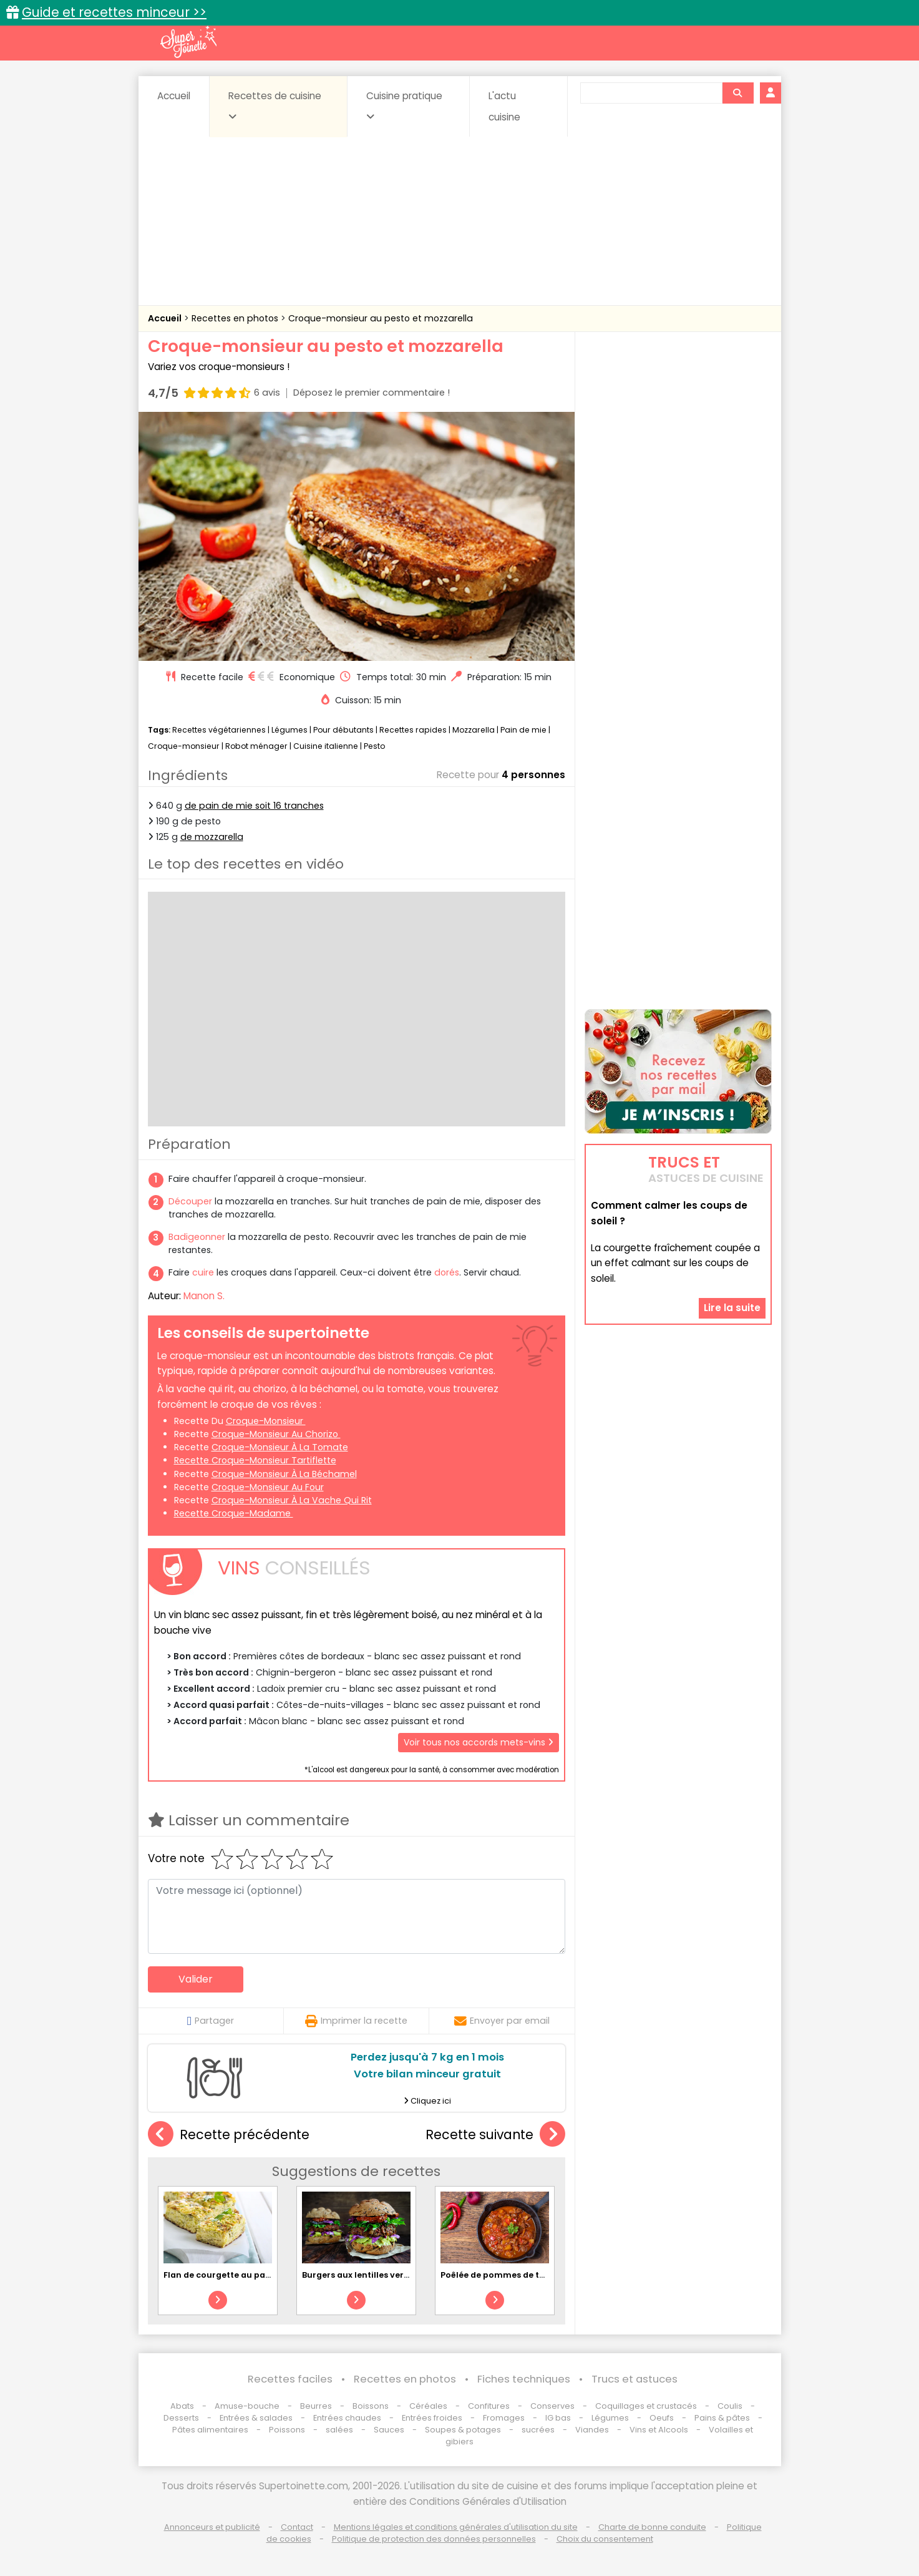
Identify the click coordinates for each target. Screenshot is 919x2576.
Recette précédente (228, 2134)
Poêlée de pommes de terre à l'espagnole (527, 2275)
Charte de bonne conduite (652, 2527)
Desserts (181, 2418)
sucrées (538, 2429)
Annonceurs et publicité (212, 2527)
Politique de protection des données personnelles (434, 2539)
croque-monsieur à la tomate (280, 1447)
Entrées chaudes (347, 2418)
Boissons (371, 2406)
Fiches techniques (523, 2379)
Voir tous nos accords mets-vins (478, 1742)
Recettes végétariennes (219, 729)
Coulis (729, 2406)
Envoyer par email (502, 2020)
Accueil (173, 95)
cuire (203, 1272)
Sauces (389, 2429)
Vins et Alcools (659, 2429)
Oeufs (662, 2418)
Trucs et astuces (634, 2379)
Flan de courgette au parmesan (230, 2275)
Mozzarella (473, 729)
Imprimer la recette (356, 2020)
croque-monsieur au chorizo (276, 1434)
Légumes (289, 729)
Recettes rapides (413, 729)
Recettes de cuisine (274, 105)
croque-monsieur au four (268, 1487)
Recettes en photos (236, 318)
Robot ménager (256, 746)
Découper (190, 1201)
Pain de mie (523, 729)
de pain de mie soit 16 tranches (254, 805)
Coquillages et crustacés (646, 2406)
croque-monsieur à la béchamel (284, 1474)
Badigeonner (196, 1237)
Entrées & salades (256, 2418)
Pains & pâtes (722, 2418)
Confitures (489, 2406)
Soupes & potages (463, 2429)
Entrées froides (432, 2418)
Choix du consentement (605, 2539)
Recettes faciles (290, 2379)
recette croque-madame (233, 1513)
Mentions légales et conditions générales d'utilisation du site (456, 2527)
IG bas (558, 2418)
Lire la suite (732, 1307)
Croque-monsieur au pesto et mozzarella (380, 318)
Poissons (287, 2429)
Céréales (428, 2406)
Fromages (504, 2418)
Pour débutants (343, 729)
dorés (446, 1272)
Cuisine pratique (404, 105)
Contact (297, 2527)
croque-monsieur (266, 1421)
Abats (182, 2406)
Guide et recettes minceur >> (114, 12)
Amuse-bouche (247, 2406)
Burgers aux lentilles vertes (359, 2275)
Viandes (592, 2429)
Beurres (316, 2406)
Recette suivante (495, 2134)
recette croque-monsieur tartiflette (255, 1460)
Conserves (552, 2406)
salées (339, 2429)
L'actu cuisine (504, 106)
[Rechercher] (737, 93)
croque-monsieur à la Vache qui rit (292, 1500)
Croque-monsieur (184, 746)
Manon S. (204, 1295)
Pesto (374, 746)
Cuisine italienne (325, 746)
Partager (210, 2020)
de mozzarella (211, 837)
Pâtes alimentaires (210, 2429)
